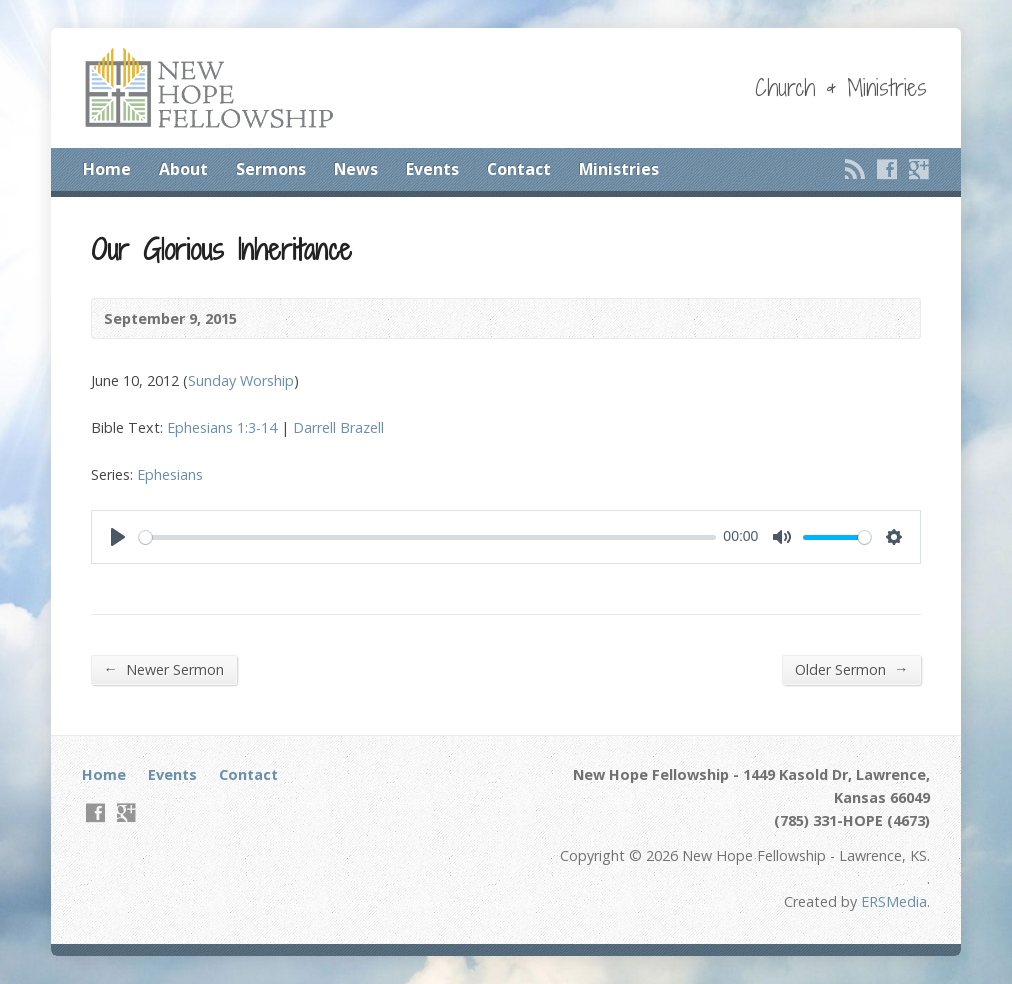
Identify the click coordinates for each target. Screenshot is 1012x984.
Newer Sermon (164, 669)
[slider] (427, 537)
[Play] (118, 537)
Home (107, 169)
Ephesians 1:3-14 (222, 427)
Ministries (619, 169)
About (183, 169)
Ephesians (170, 474)
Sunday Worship (241, 380)
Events (432, 169)
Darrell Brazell (338, 427)
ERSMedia (894, 901)
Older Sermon (851, 669)
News (356, 169)
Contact (519, 169)
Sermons (271, 169)
